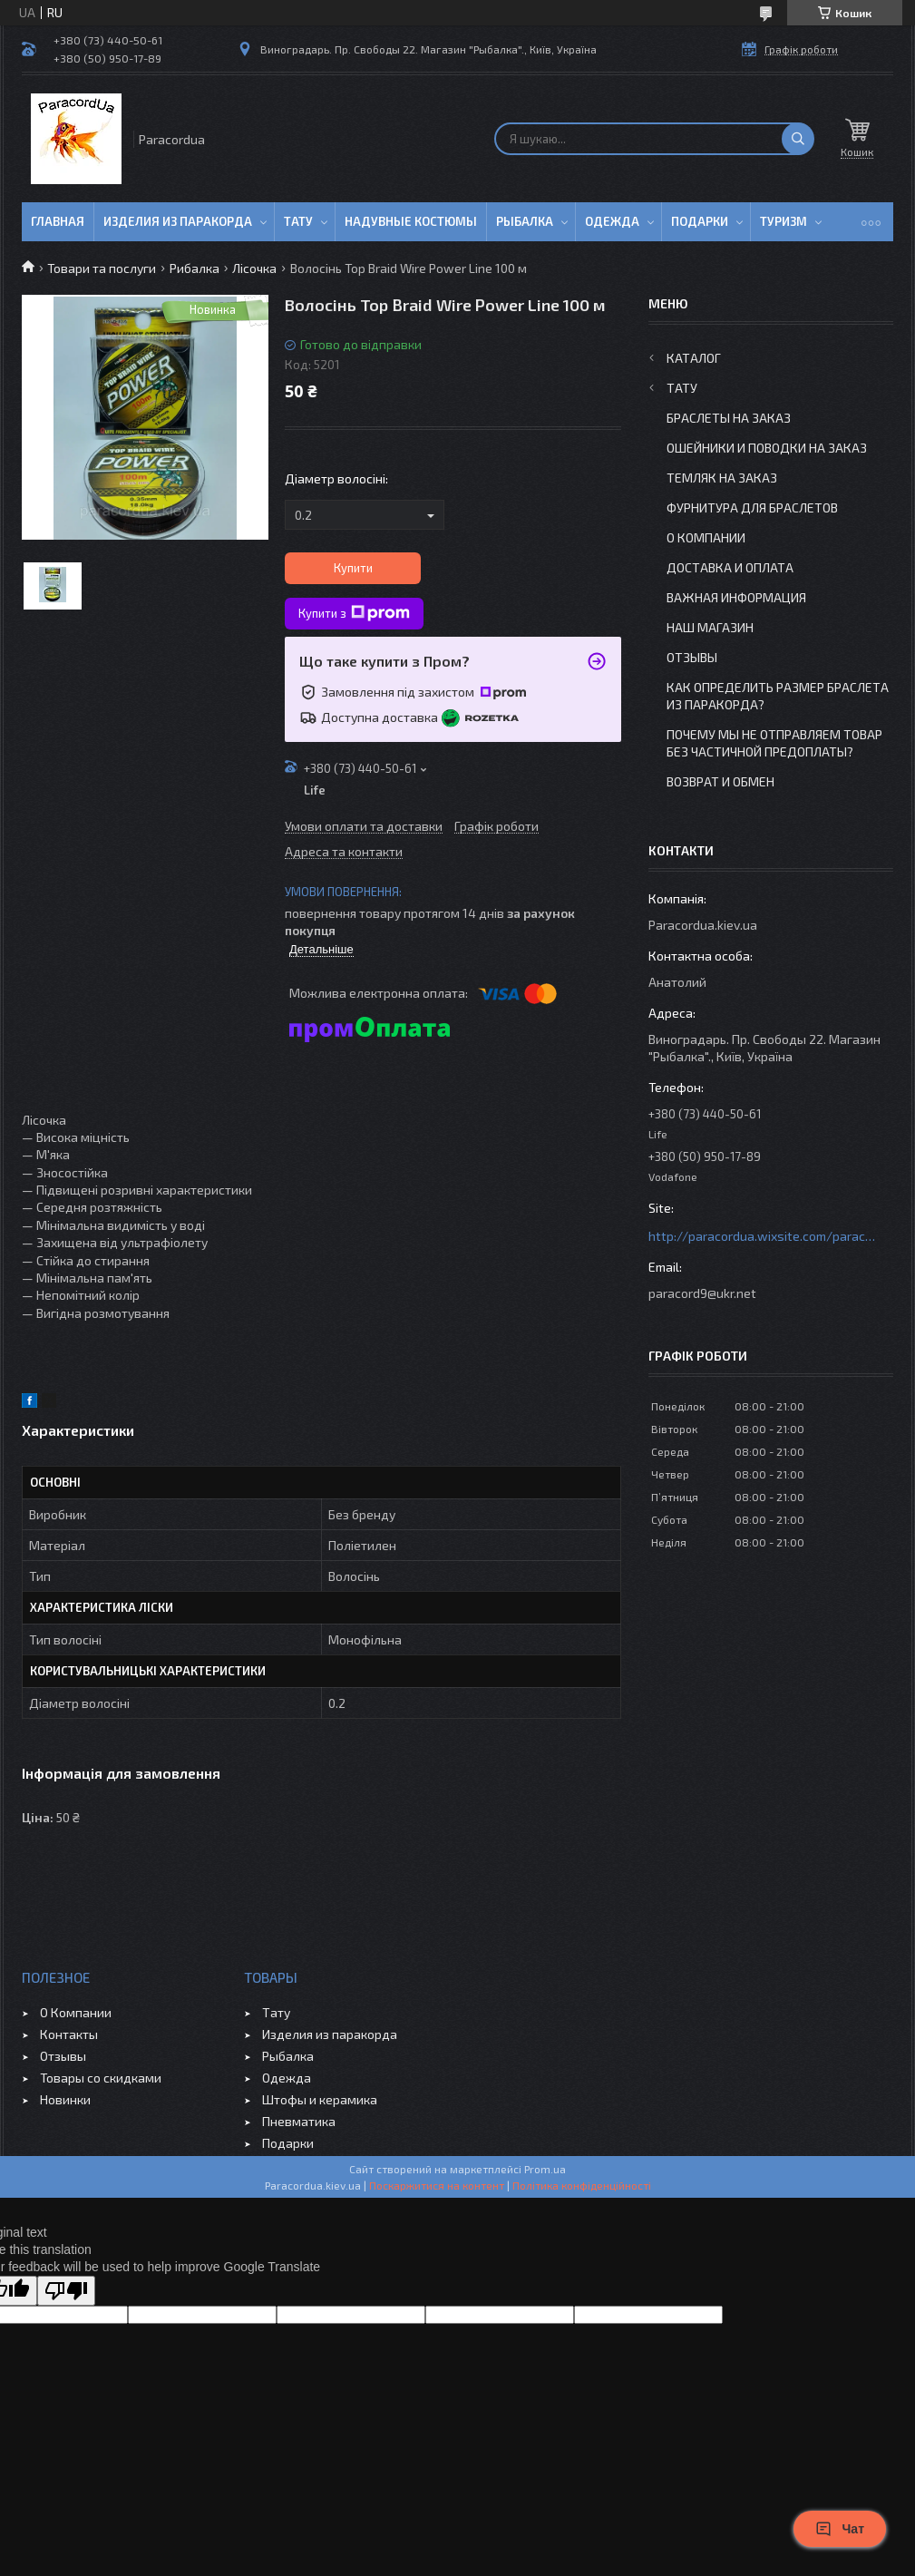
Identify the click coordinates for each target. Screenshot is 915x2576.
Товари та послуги (101, 268)
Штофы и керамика (319, 2099)
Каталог (694, 358)
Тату (298, 221)
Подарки (699, 221)
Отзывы (692, 657)
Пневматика (299, 2121)
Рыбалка (524, 221)
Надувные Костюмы (411, 221)
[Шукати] (798, 138)
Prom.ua (545, 2168)
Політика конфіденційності (581, 2185)
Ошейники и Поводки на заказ (767, 447)
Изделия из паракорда (177, 221)
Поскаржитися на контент (436, 2185)
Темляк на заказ (722, 477)
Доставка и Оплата (730, 567)
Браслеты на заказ (729, 417)
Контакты (69, 2034)
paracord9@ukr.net (702, 1293)
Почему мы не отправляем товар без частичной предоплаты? (774, 743)
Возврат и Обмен (720, 781)
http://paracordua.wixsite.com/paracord (761, 1236)
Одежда (612, 221)
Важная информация (736, 597)
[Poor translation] (66, 2291)
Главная (57, 221)
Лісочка (254, 268)
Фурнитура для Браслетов (752, 507)
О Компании (706, 537)
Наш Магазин (710, 627)
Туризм (783, 221)
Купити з (354, 613)
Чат (839, 2529)
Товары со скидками (100, 2077)
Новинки (65, 2099)
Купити (353, 568)
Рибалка (194, 268)
